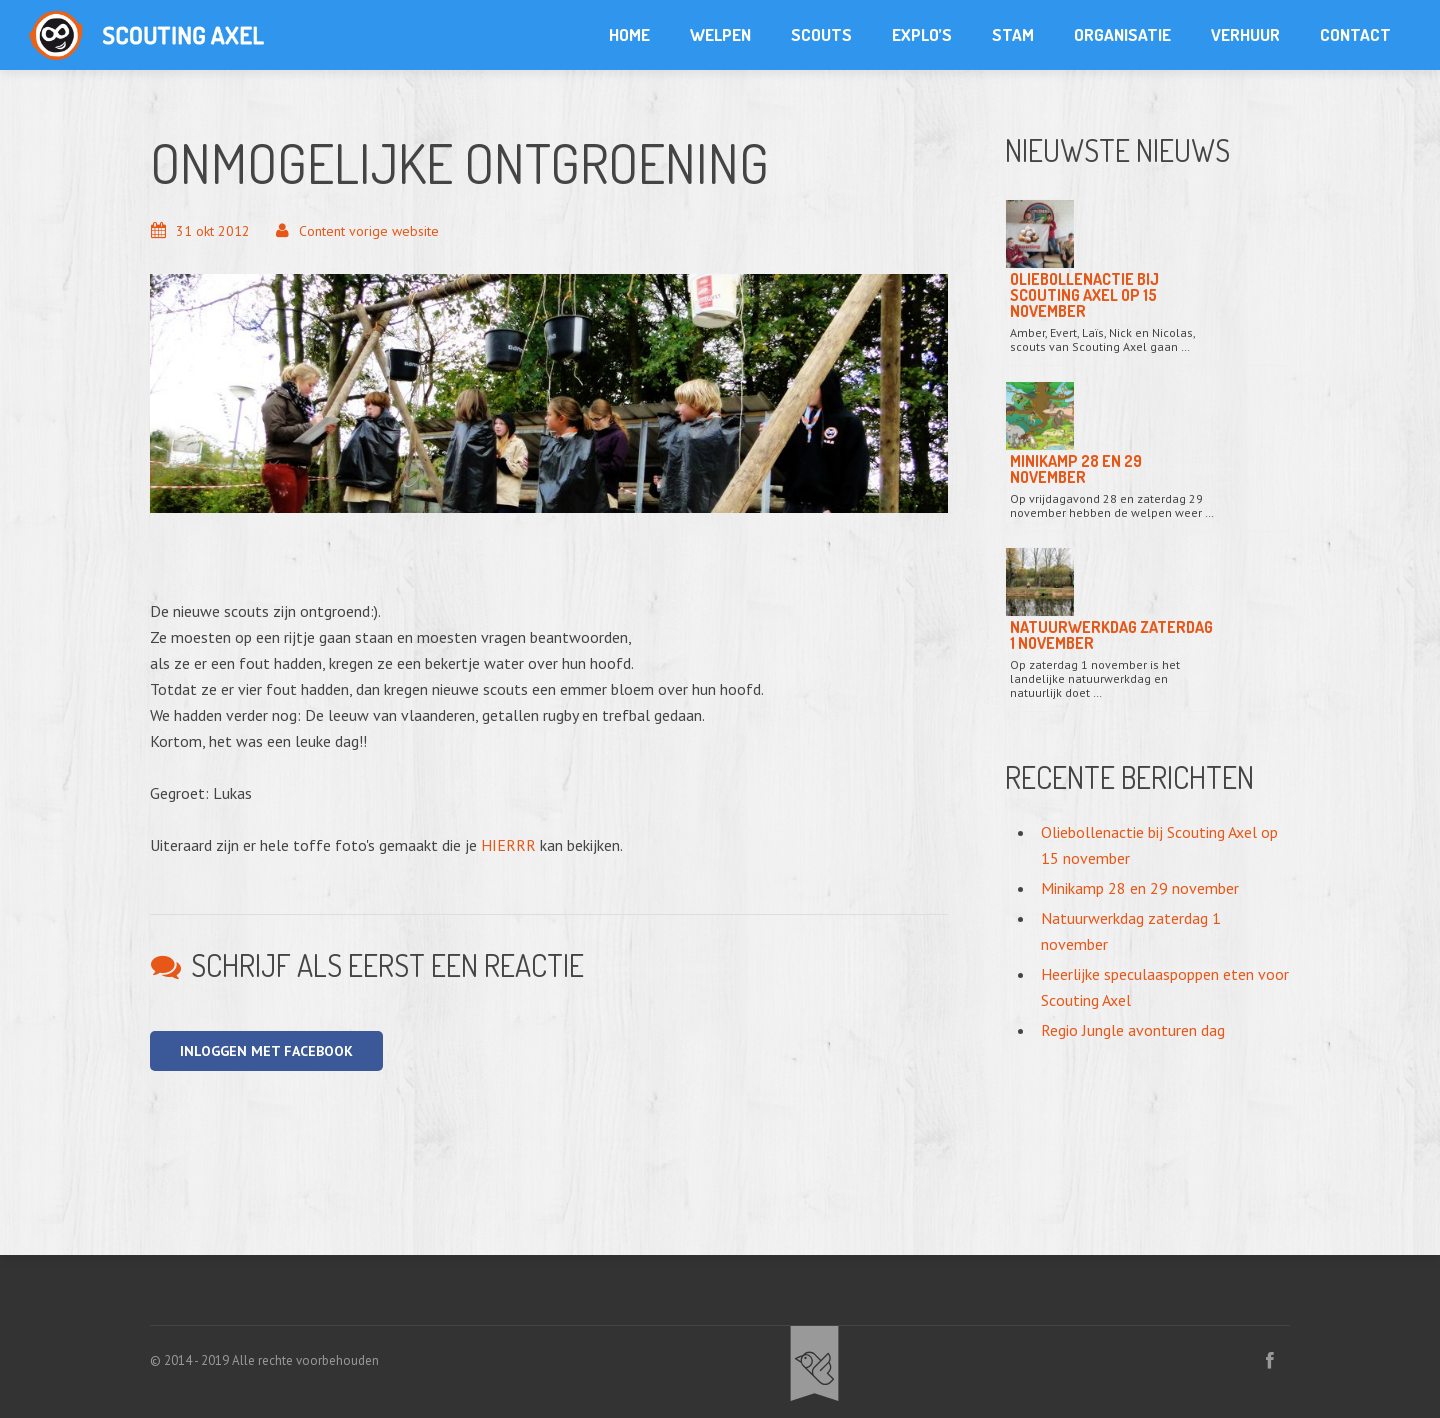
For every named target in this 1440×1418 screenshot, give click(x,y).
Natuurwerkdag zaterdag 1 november (1111, 635)
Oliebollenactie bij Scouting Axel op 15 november (1084, 295)
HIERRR (508, 845)
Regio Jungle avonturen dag (1133, 1030)
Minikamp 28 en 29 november (1076, 469)
